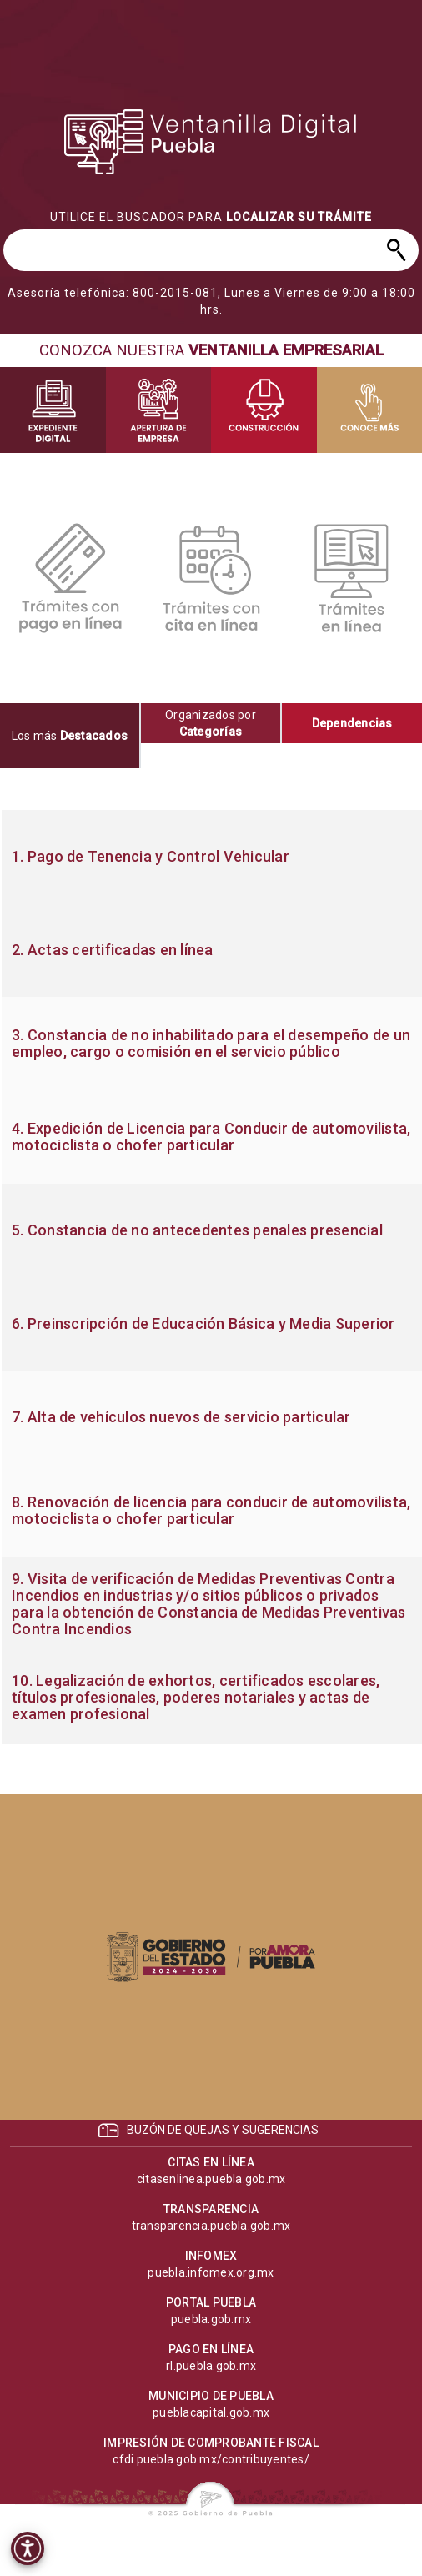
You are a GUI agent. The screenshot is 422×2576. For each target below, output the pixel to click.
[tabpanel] (211, 1277)
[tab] (70, 735)
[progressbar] (211, 142)
